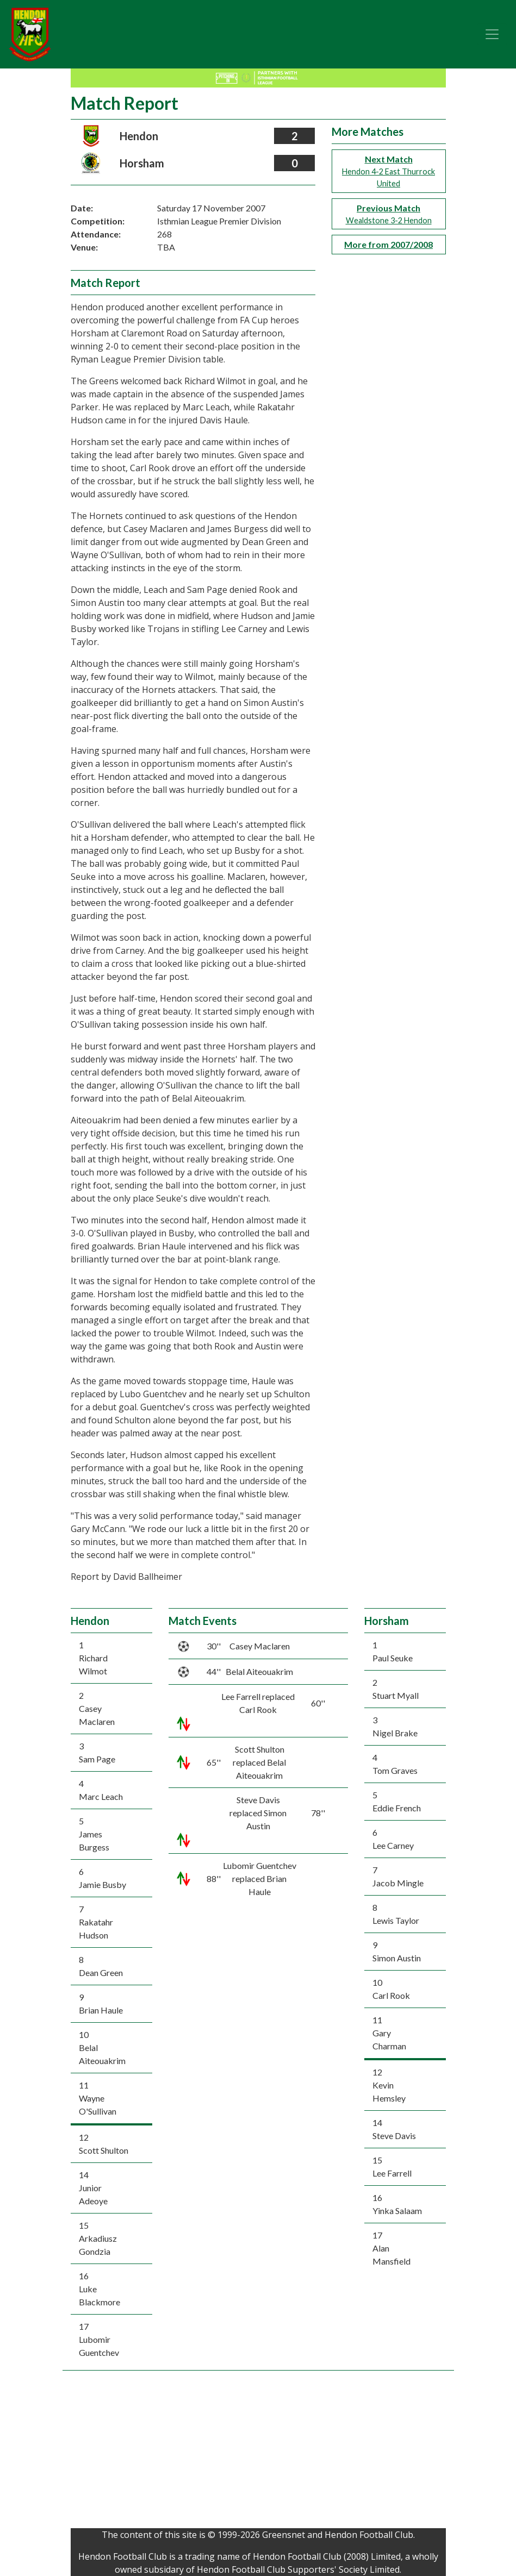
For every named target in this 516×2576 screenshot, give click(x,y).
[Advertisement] (258, 2452)
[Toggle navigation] (492, 34)
